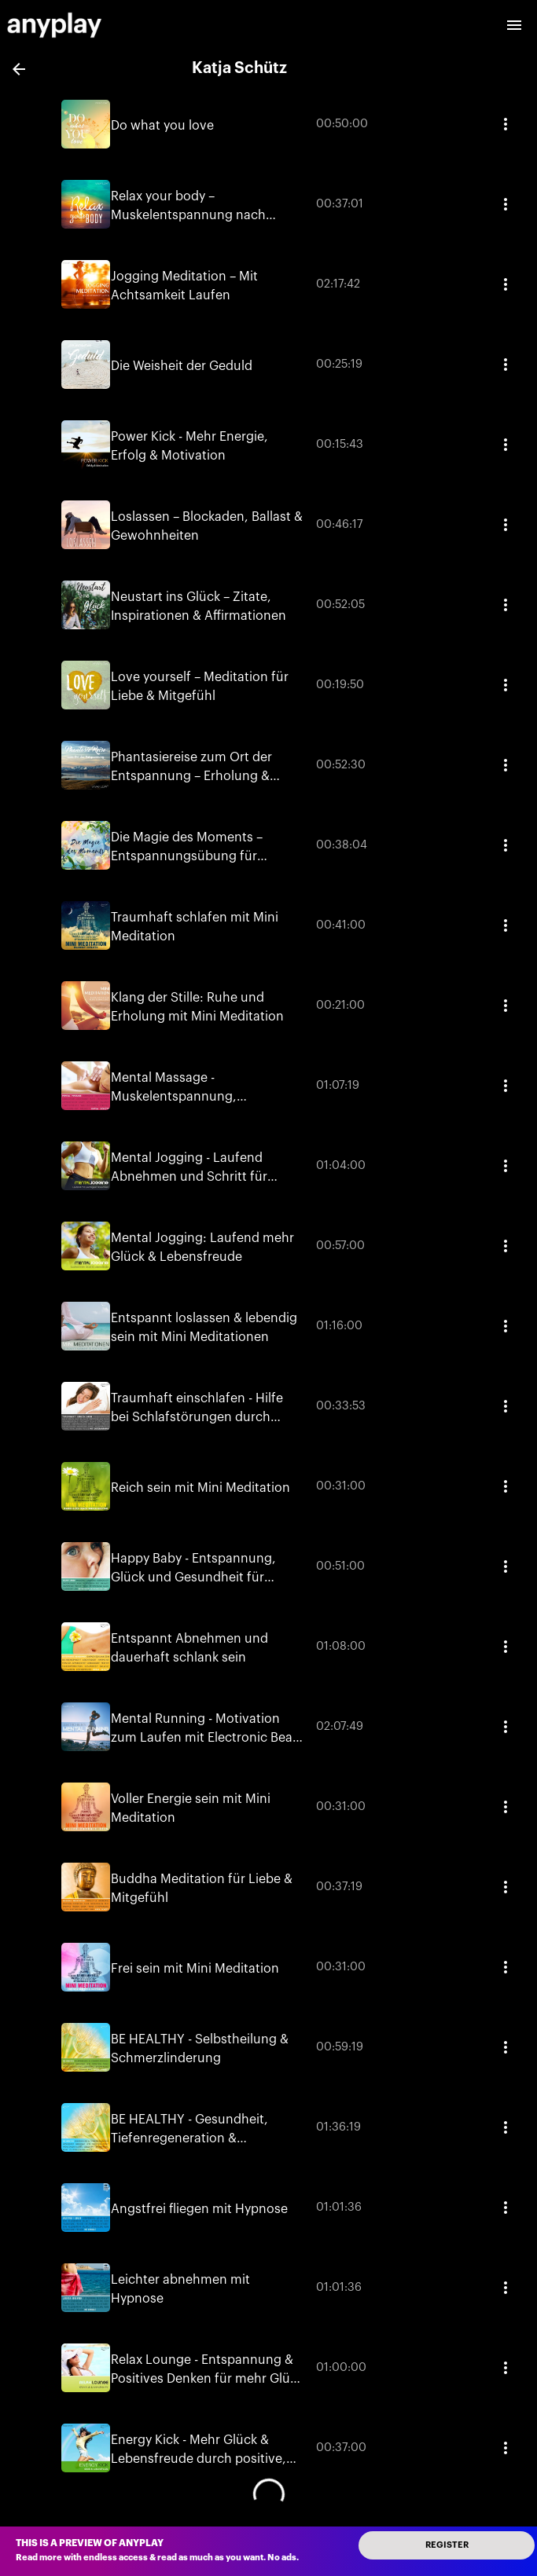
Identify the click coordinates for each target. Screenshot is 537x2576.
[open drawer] (514, 25)
